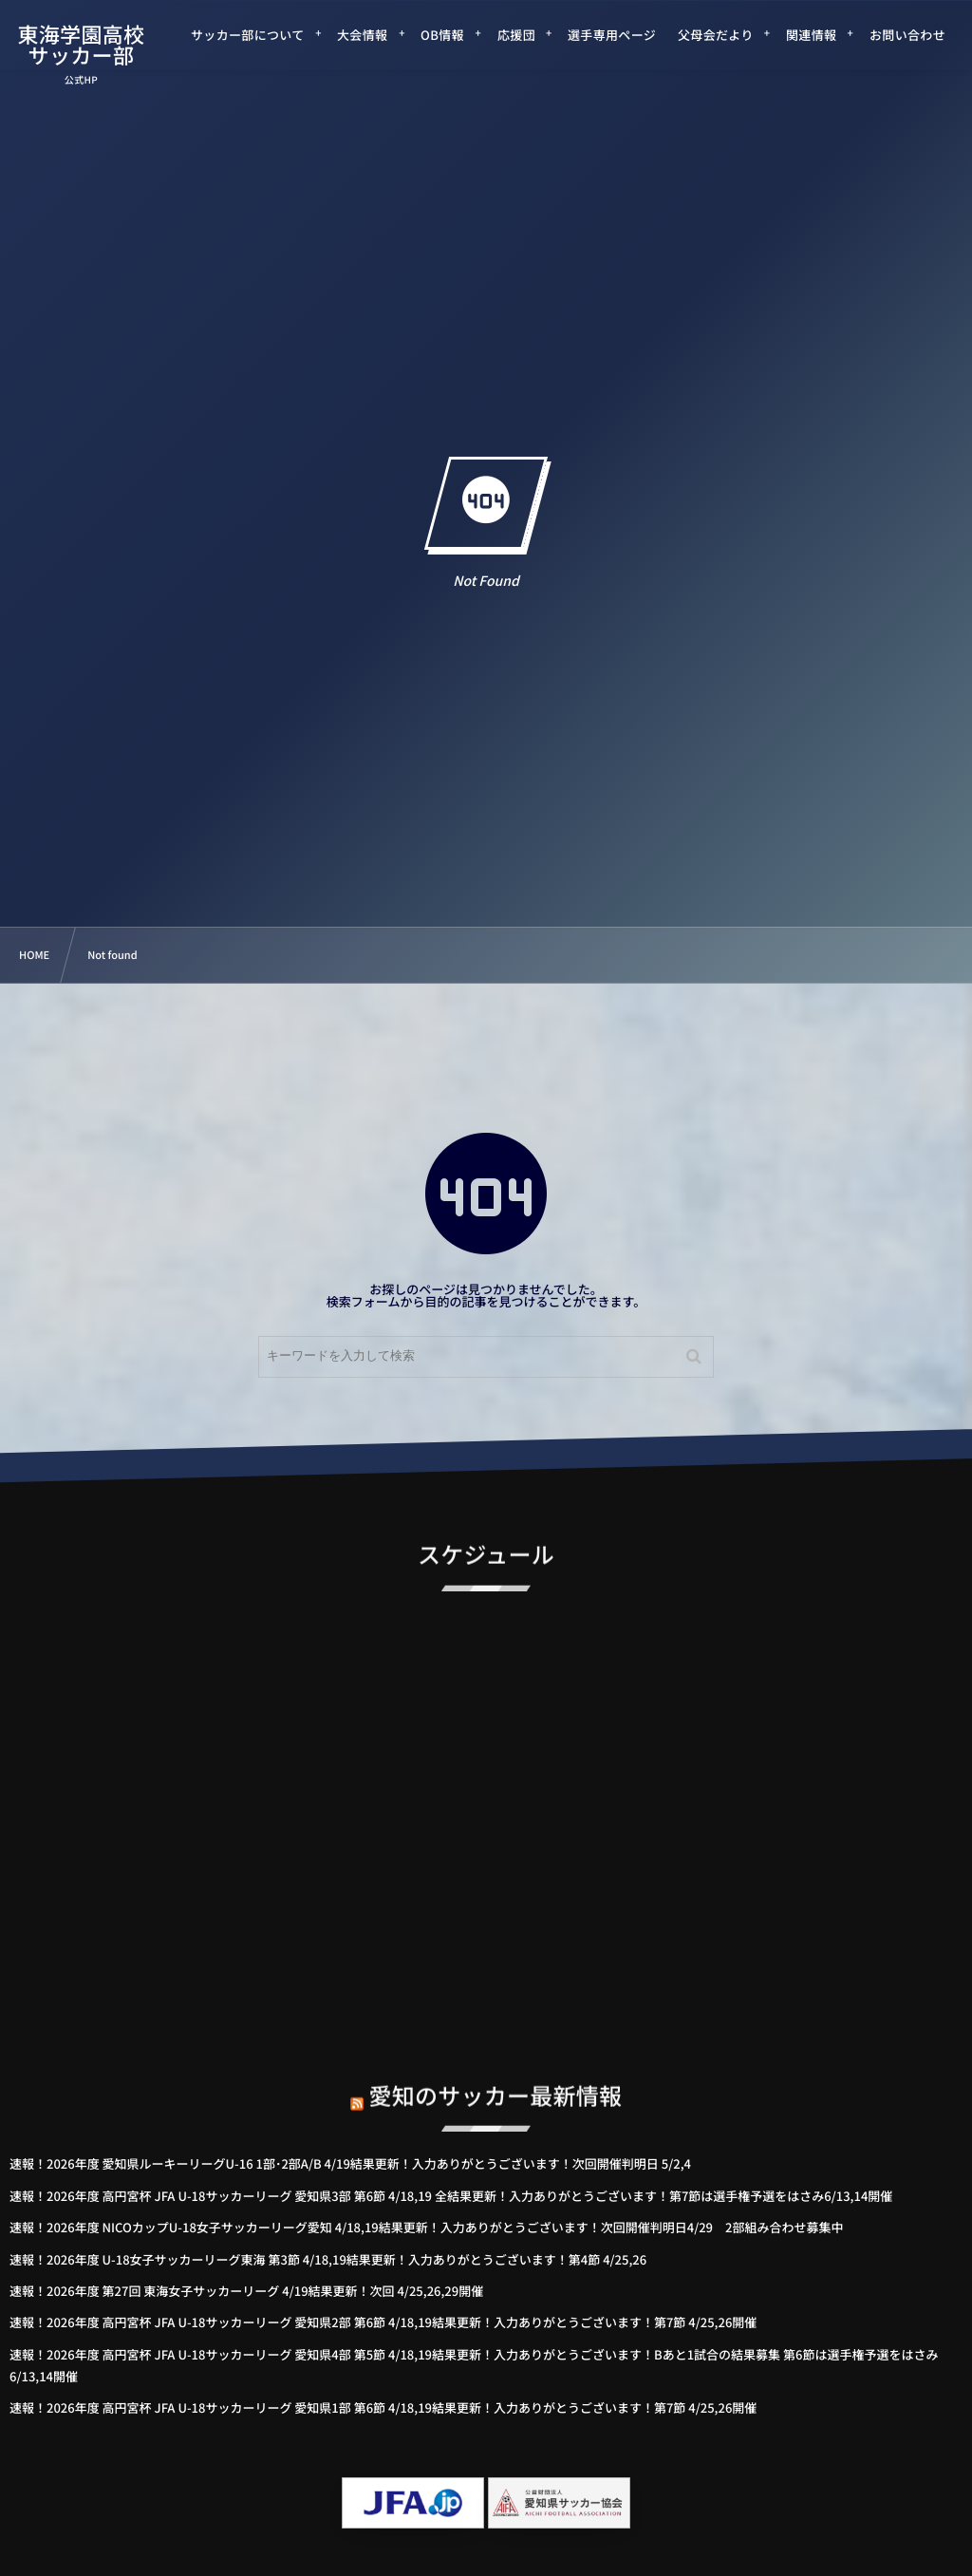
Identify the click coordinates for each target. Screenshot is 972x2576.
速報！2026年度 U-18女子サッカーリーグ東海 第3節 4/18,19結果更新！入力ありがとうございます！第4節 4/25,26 (327, 2259)
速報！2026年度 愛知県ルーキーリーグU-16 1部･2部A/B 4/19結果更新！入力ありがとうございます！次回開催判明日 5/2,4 (350, 2163)
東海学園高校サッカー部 (82, 45)
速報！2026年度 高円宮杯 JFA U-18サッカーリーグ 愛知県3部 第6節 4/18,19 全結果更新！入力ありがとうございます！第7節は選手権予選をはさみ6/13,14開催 (450, 2196)
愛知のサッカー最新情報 (496, 2077)
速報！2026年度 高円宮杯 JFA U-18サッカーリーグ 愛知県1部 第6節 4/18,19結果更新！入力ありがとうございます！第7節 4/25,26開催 (383, 2407)
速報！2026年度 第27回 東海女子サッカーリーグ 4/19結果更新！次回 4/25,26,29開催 (246, 2291)
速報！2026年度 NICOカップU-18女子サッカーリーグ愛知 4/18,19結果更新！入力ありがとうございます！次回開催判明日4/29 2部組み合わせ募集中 (426, 2227)
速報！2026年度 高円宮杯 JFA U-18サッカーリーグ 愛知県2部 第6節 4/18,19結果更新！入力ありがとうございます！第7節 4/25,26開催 (383, 2322)
